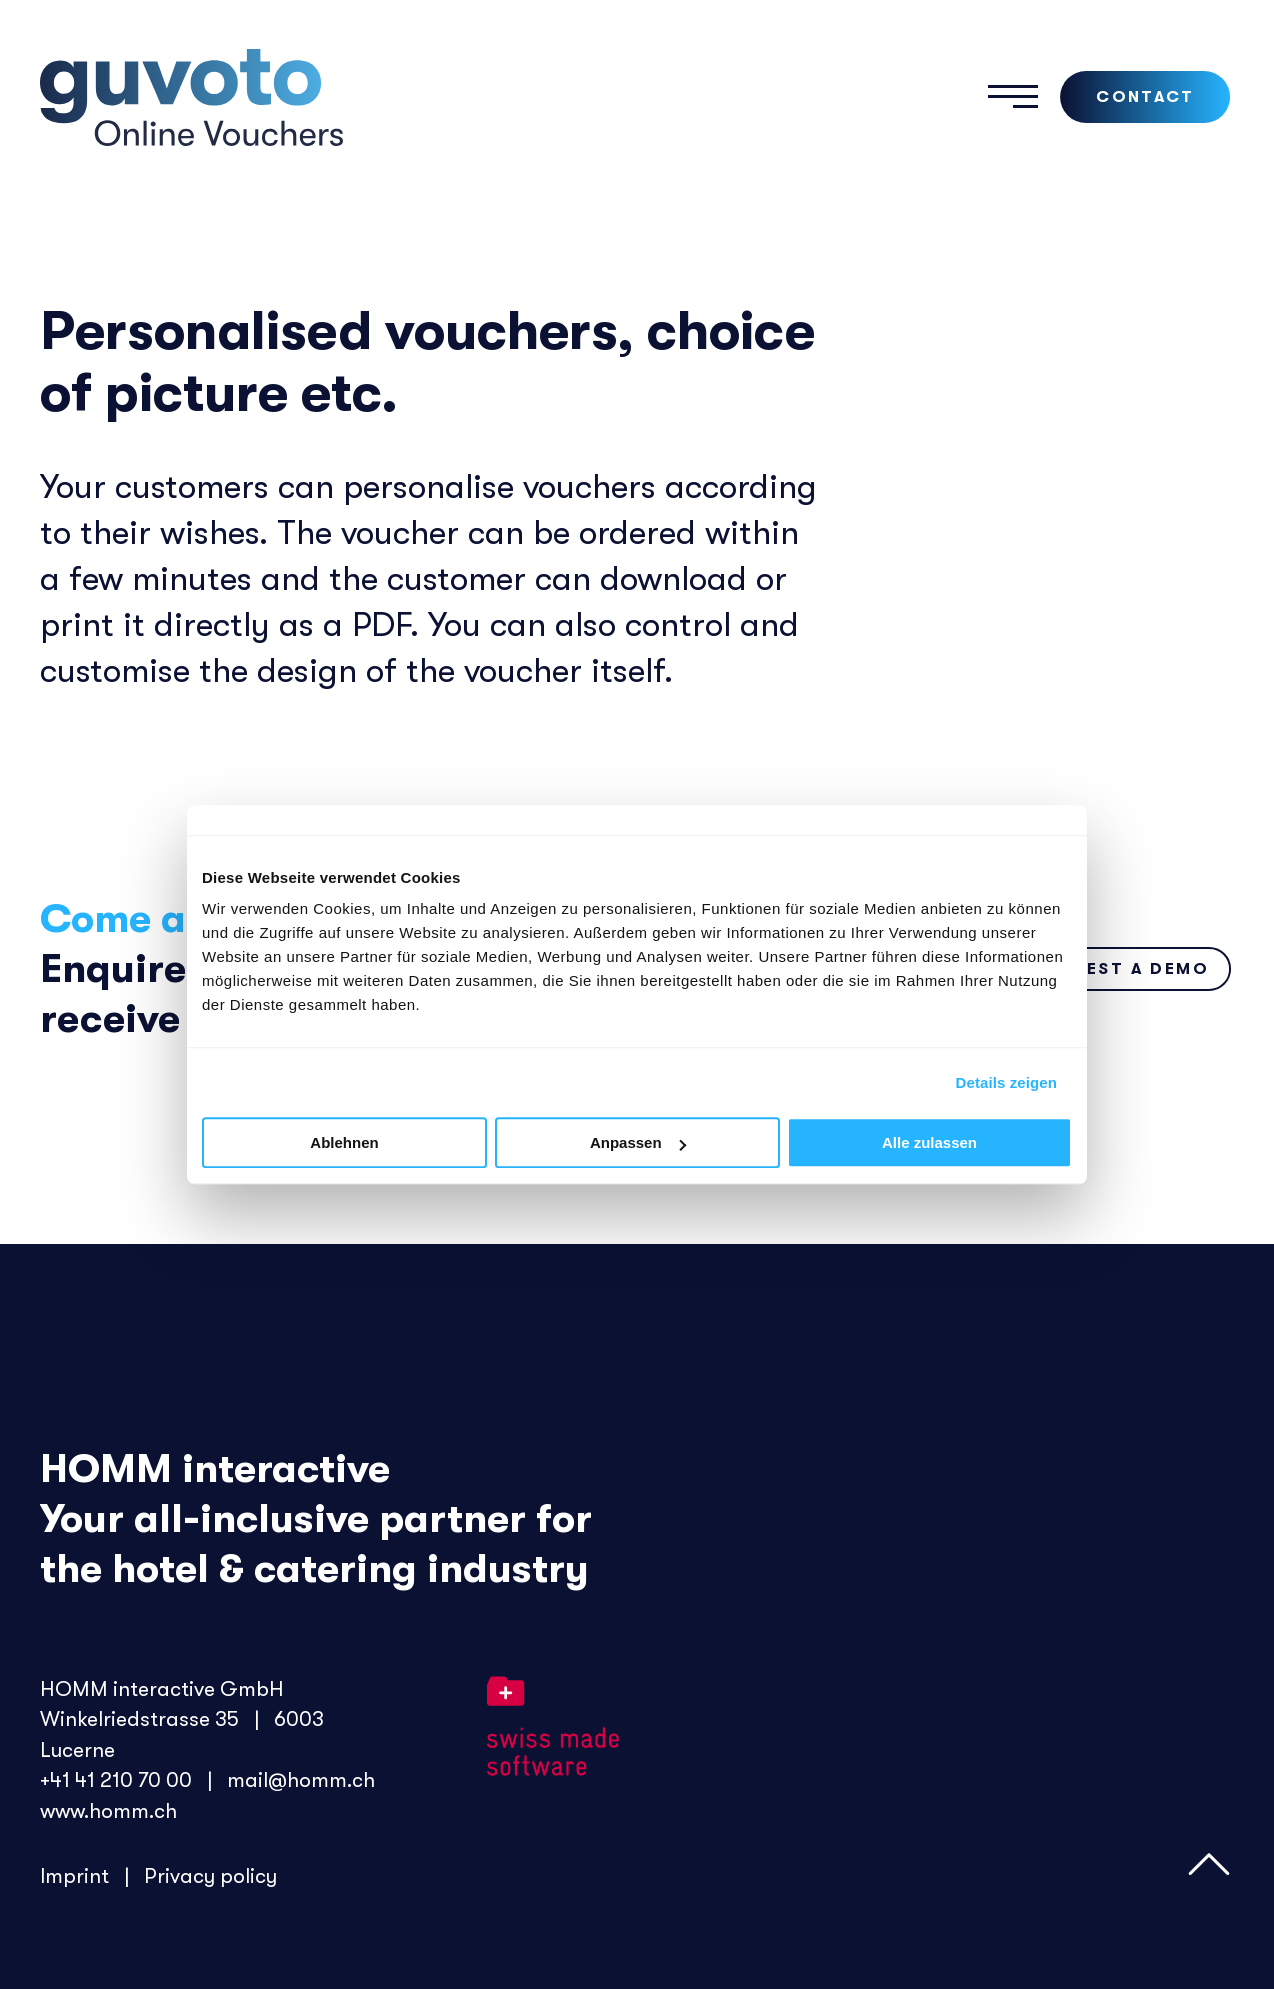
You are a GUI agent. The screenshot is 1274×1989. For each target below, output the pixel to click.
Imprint (77, 1874)
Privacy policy (210, 1874)
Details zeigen (1006, 1082)
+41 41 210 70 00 (116, 1779)
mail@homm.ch (301, 1779)
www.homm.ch (110, 1809)
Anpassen (638, 1142)
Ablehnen (344, 1142)
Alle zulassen (929, 1142)
